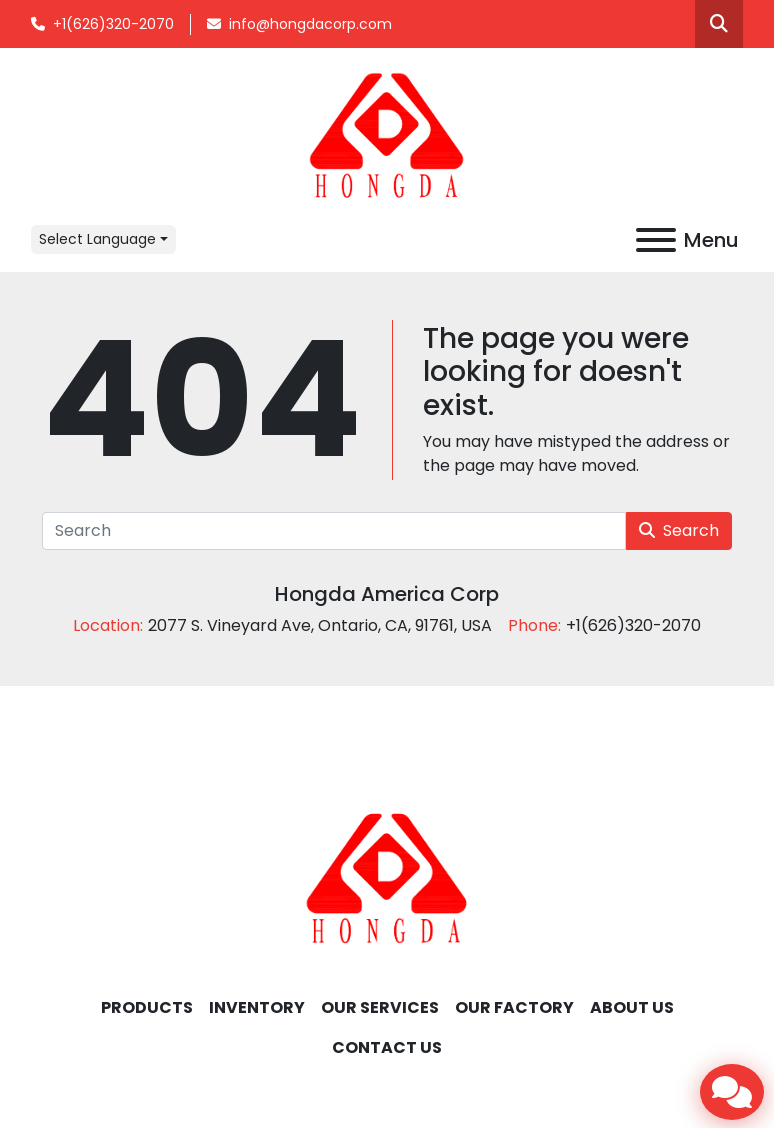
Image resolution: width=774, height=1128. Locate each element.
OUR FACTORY (514, 1007)
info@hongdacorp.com (310, 24)
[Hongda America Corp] (387, 877)
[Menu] (656, 240)
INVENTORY (257, 1007)
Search (679, 530)
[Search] (334, 531)
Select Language (97, 239)
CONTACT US (387, 1047)
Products (147, 1007)
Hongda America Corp (387, 594)
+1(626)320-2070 (113, 24)
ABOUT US (632, 1007)
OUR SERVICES (380, 1007)
